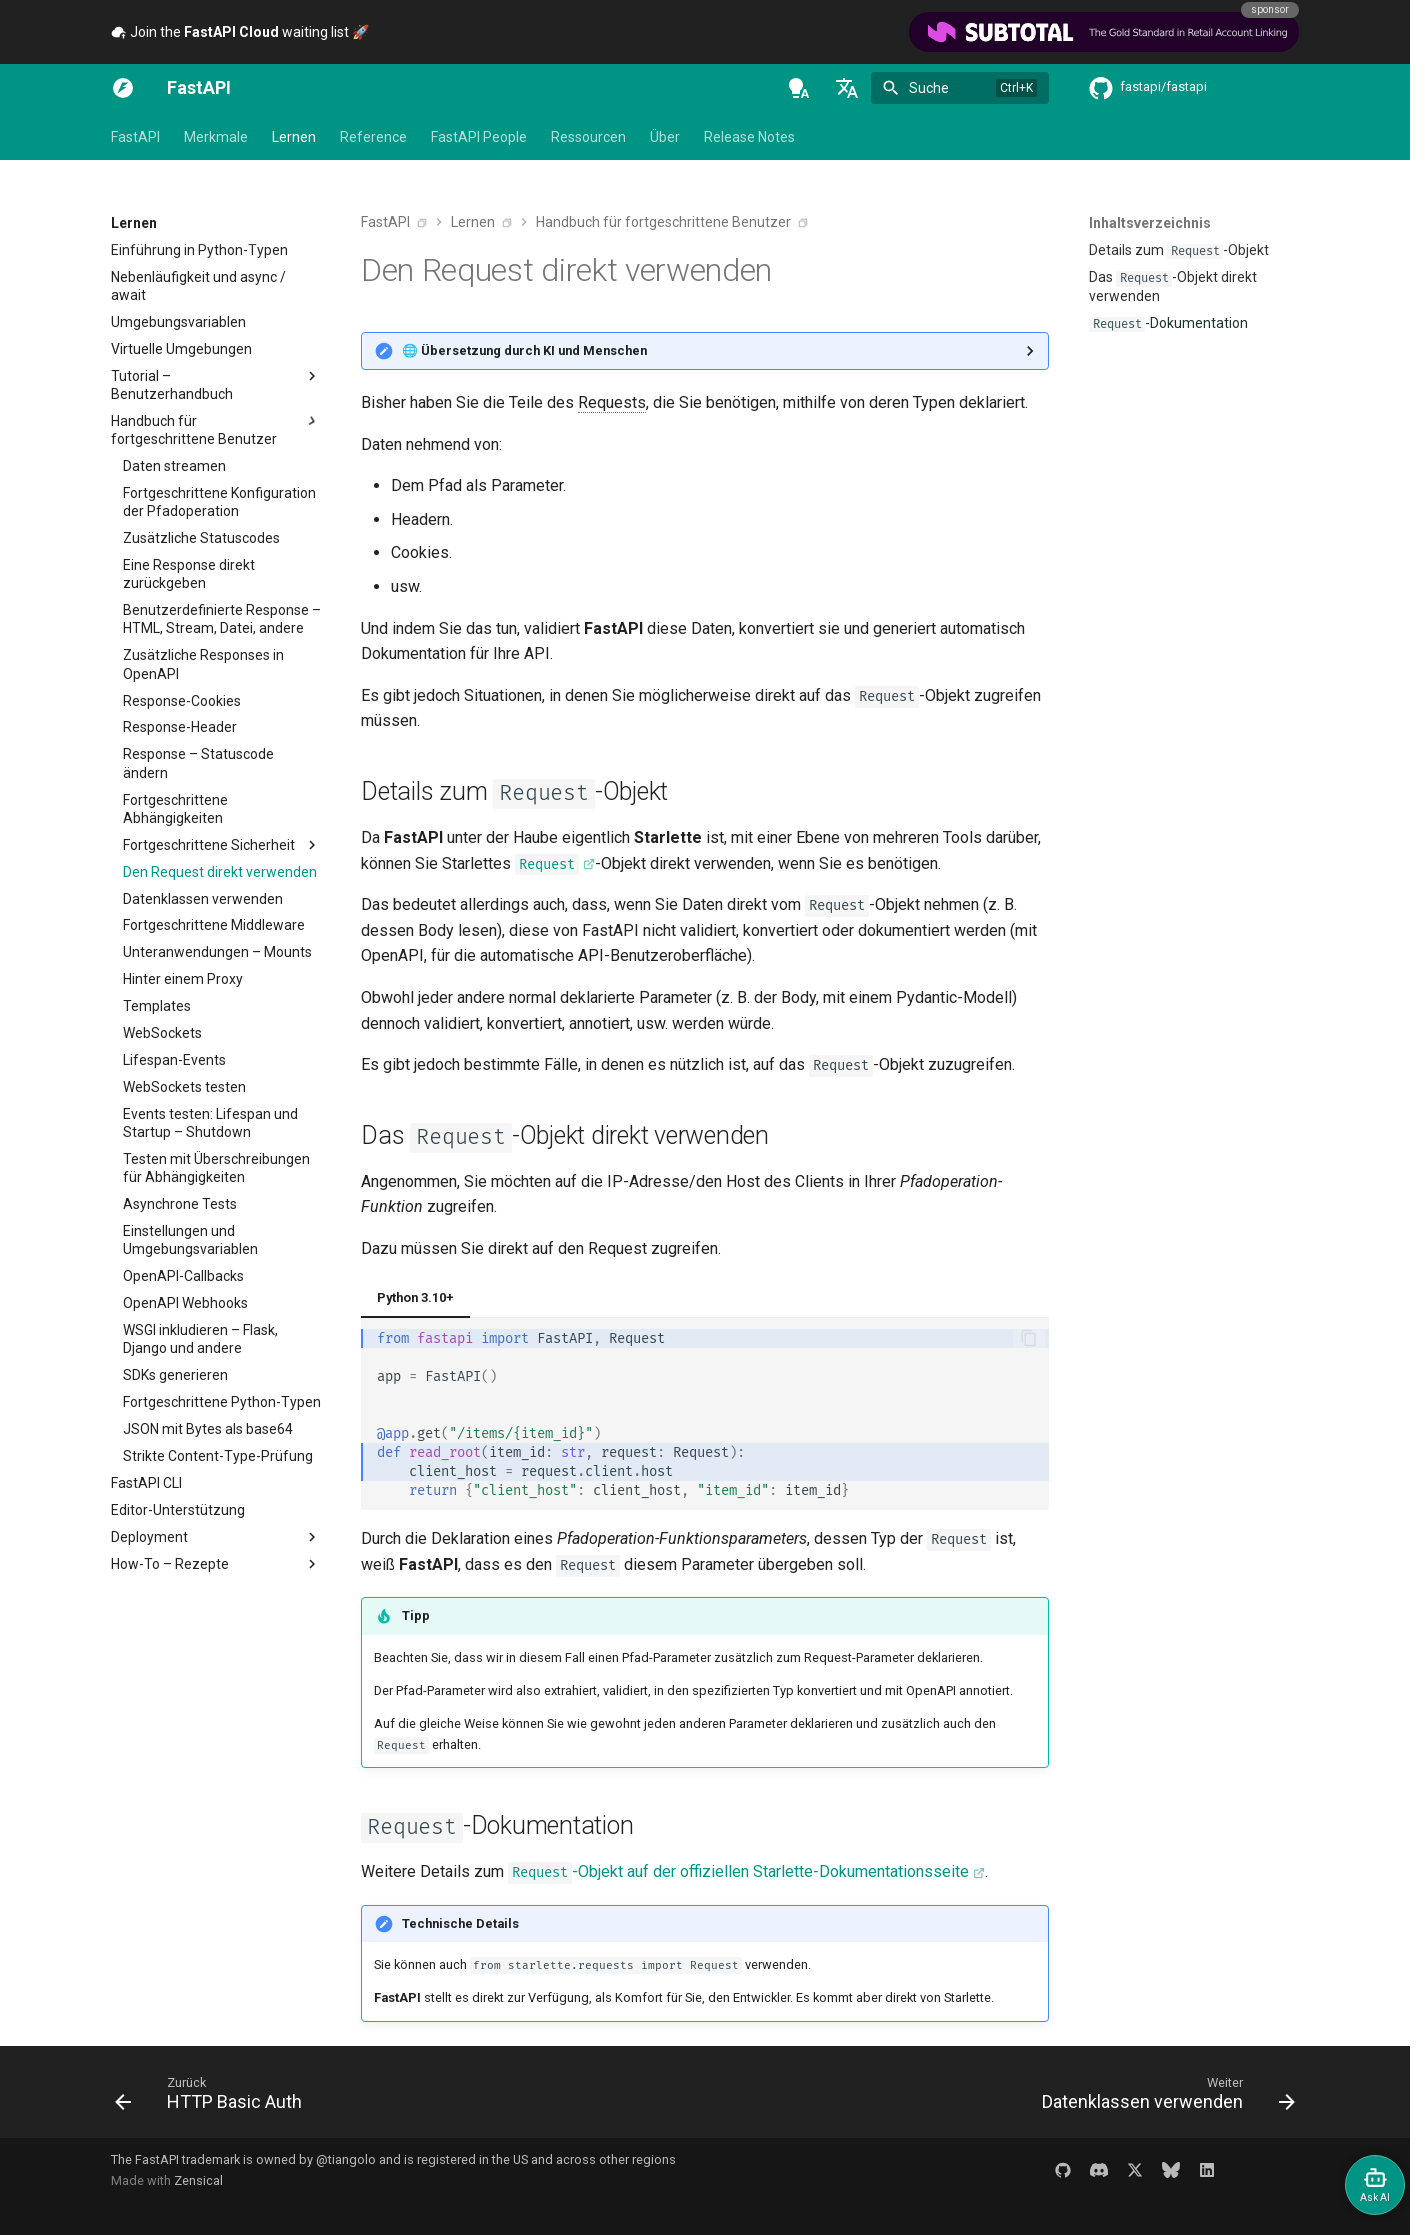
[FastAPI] (123, 88)
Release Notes (749, 137)
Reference (373, 137)
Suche (929, 88)
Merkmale (216, 137)
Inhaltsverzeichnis (1150, 223)
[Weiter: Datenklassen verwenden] (1163, 2098)
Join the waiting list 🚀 (240, 32)
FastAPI (135, 137)
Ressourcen (588, 137)
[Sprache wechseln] (847, 88)
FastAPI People (479, 137)
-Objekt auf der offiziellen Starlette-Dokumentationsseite (738, 1873)
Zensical (198, 2180)
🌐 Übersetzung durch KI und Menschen (524, 350)
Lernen (294, 137)
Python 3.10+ (415, 1297)
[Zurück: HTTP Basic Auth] (214, 2098)
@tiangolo (346, 2159)
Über (665, 137)
